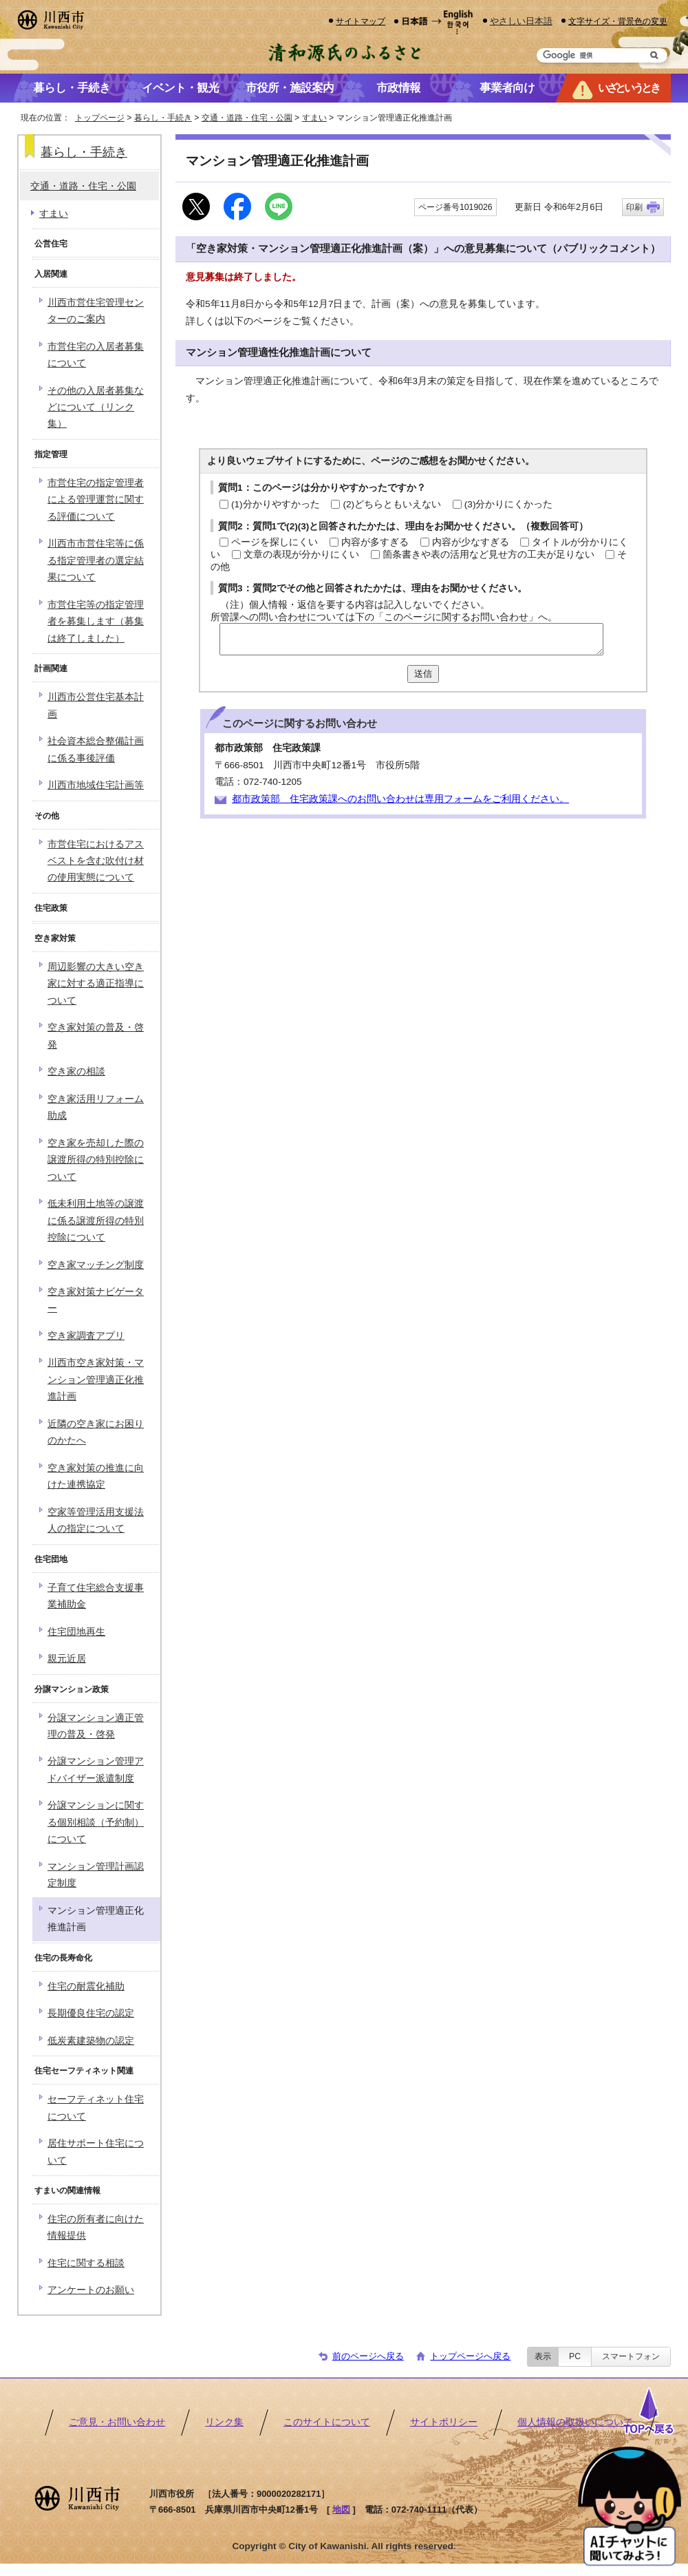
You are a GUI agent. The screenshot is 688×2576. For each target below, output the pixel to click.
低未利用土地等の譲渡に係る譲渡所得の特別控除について (95, 1221)
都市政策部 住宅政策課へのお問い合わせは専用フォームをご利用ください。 (400, 799)
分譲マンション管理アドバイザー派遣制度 (95, 1769)
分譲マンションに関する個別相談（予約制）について (95, 1822)
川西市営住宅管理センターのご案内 (95, 310)
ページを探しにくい (274, 542)
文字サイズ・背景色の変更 (617, 21)
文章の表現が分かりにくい (301, 554)
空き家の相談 (76, 1071)
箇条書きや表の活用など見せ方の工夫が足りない (488, 554)
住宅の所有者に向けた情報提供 (95, 2227)
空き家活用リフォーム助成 (95, 1107)
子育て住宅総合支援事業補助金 (95, 1596)
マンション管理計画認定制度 (95, 1874)
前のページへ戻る (368, 2356)
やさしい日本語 (521, 21)
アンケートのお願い (90, 2290)
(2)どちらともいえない (392, 504)
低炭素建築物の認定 (90, 2041)
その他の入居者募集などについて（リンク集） (95, 408)
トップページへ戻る (470, 2356)
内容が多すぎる (375, 542)
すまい (314, 118)
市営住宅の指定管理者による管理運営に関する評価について (95, 500)
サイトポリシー (443, 2422)
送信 (423, 673)
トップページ (100, 118)
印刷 (634, 207)
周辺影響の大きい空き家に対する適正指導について (95, 984)
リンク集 (224, 2422)
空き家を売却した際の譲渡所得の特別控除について (95, 1160)
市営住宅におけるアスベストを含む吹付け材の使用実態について (95, 861)
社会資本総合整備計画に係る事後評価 (95, 749)
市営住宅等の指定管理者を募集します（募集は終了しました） (95, 622)
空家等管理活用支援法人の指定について (95, 1520)
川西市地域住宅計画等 (95, 785)
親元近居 (66, 1659)
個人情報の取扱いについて (575, 2422)
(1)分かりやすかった (275, 504)
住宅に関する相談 (86, 2263)
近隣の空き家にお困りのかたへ (95, 1432)
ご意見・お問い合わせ (117, 2422)
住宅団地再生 (76, 1632)
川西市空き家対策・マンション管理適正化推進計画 (95, 1380)
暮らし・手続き (163, 118)
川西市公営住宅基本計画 (95, 705)
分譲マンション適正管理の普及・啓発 (95, 1726)
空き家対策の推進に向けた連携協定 (95, 1476)
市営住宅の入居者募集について (95, 354)
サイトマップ (360, 21)
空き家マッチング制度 (95, 1265)
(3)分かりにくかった (508, 504)
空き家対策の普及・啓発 (95, 1035)
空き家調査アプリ (86, 1336)
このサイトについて (326, 2422)
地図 (341, 2509)
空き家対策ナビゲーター (95, 1300)
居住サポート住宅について (95, 2151)
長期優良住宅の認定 (90, 2013)
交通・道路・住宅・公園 (247, 118)
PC (575, 2356)
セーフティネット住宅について (95, 2107)
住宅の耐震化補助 (86, 1986)
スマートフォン (631, 2356)
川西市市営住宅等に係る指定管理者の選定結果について (95, 560)
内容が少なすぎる (470, 542)
